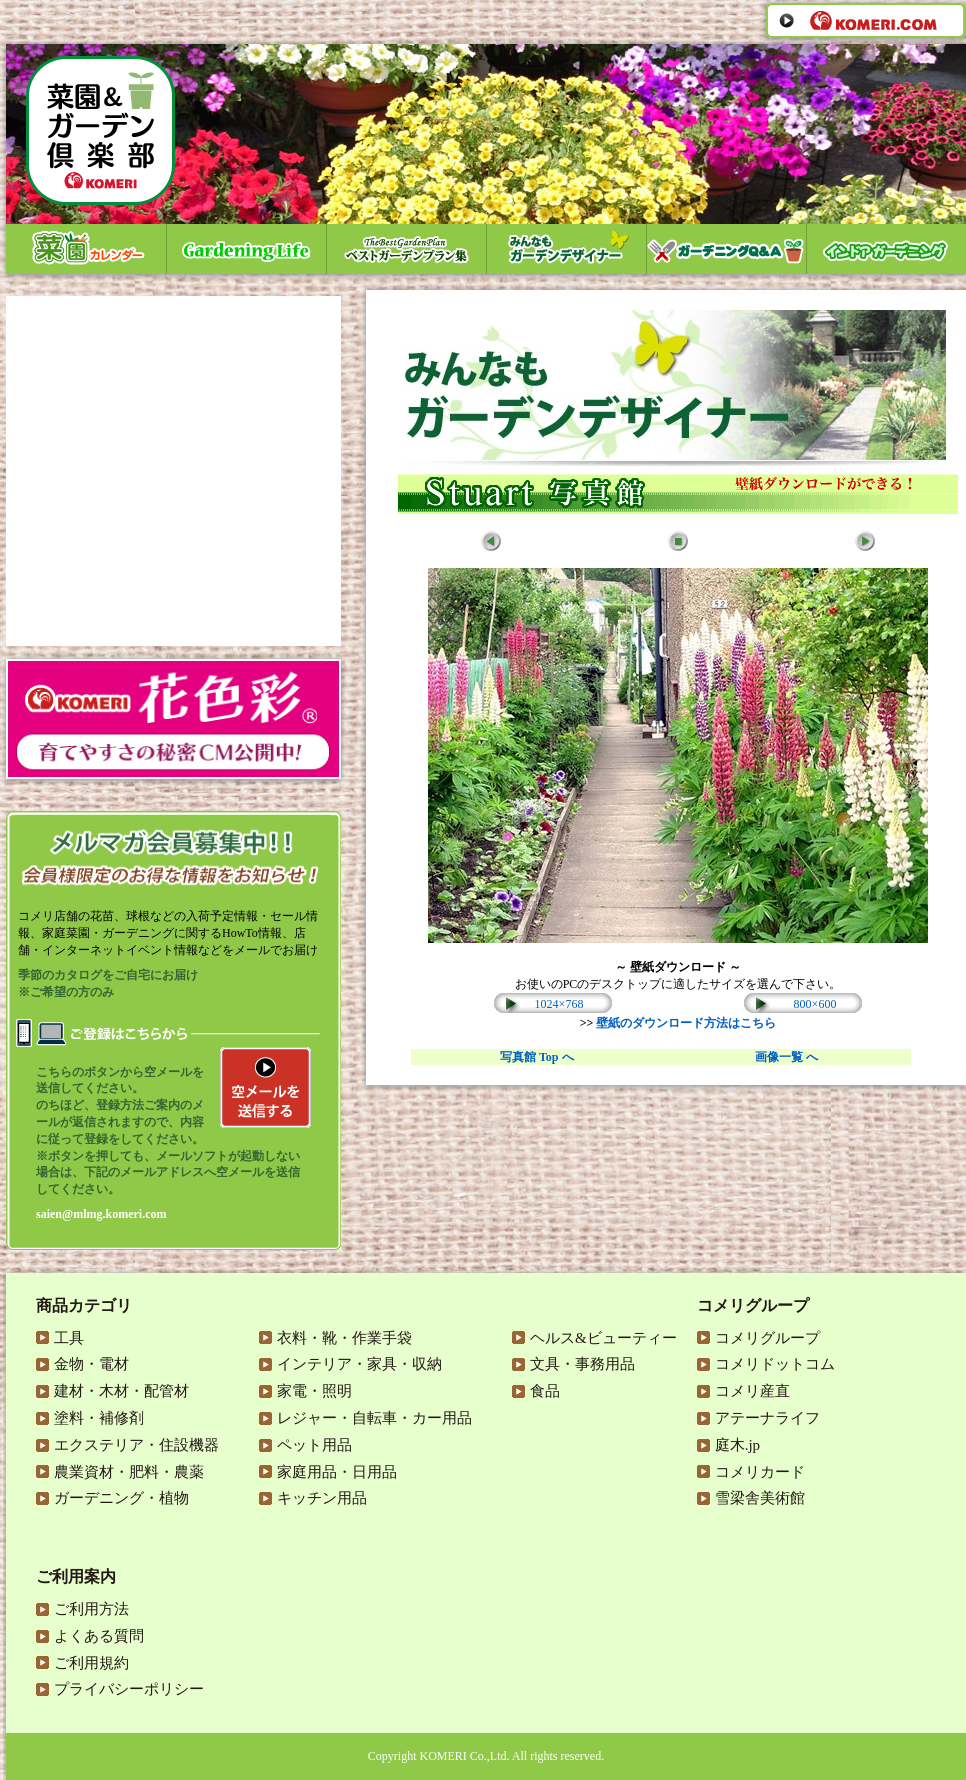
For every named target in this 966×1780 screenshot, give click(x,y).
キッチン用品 (322, 1498)
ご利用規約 (91, 1663)
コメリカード (760, 1472)
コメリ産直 (752, 1391)
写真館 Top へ (537, 1057)
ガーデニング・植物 (121, 1498)
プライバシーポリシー (129, 1689)
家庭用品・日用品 (337, 1472)
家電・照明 (314, 1391)
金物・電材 (91, 1364)
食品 (545, 1391)
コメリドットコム (775, 1364)
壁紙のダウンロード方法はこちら (686, 1023)
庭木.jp (737, 1445)
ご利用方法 (91, 1609)
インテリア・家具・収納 (359, 1364)
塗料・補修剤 (99, 1418)
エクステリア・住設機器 (136, 1445)
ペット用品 (314, 1445)
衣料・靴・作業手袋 (344, 1338)
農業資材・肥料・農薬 (129, 1472)
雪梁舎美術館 (760, 1498)
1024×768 (559, 1004)
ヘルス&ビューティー (603, 1338)
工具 (69, 1338)
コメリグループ (767, 1338)
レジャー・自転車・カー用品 (374, 1418)
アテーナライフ (767, 1418)
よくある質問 (99, 1636)
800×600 (815, 1004)
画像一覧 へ (786, 1057)
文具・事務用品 (582, 1364)
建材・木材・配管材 (121, 1391)
